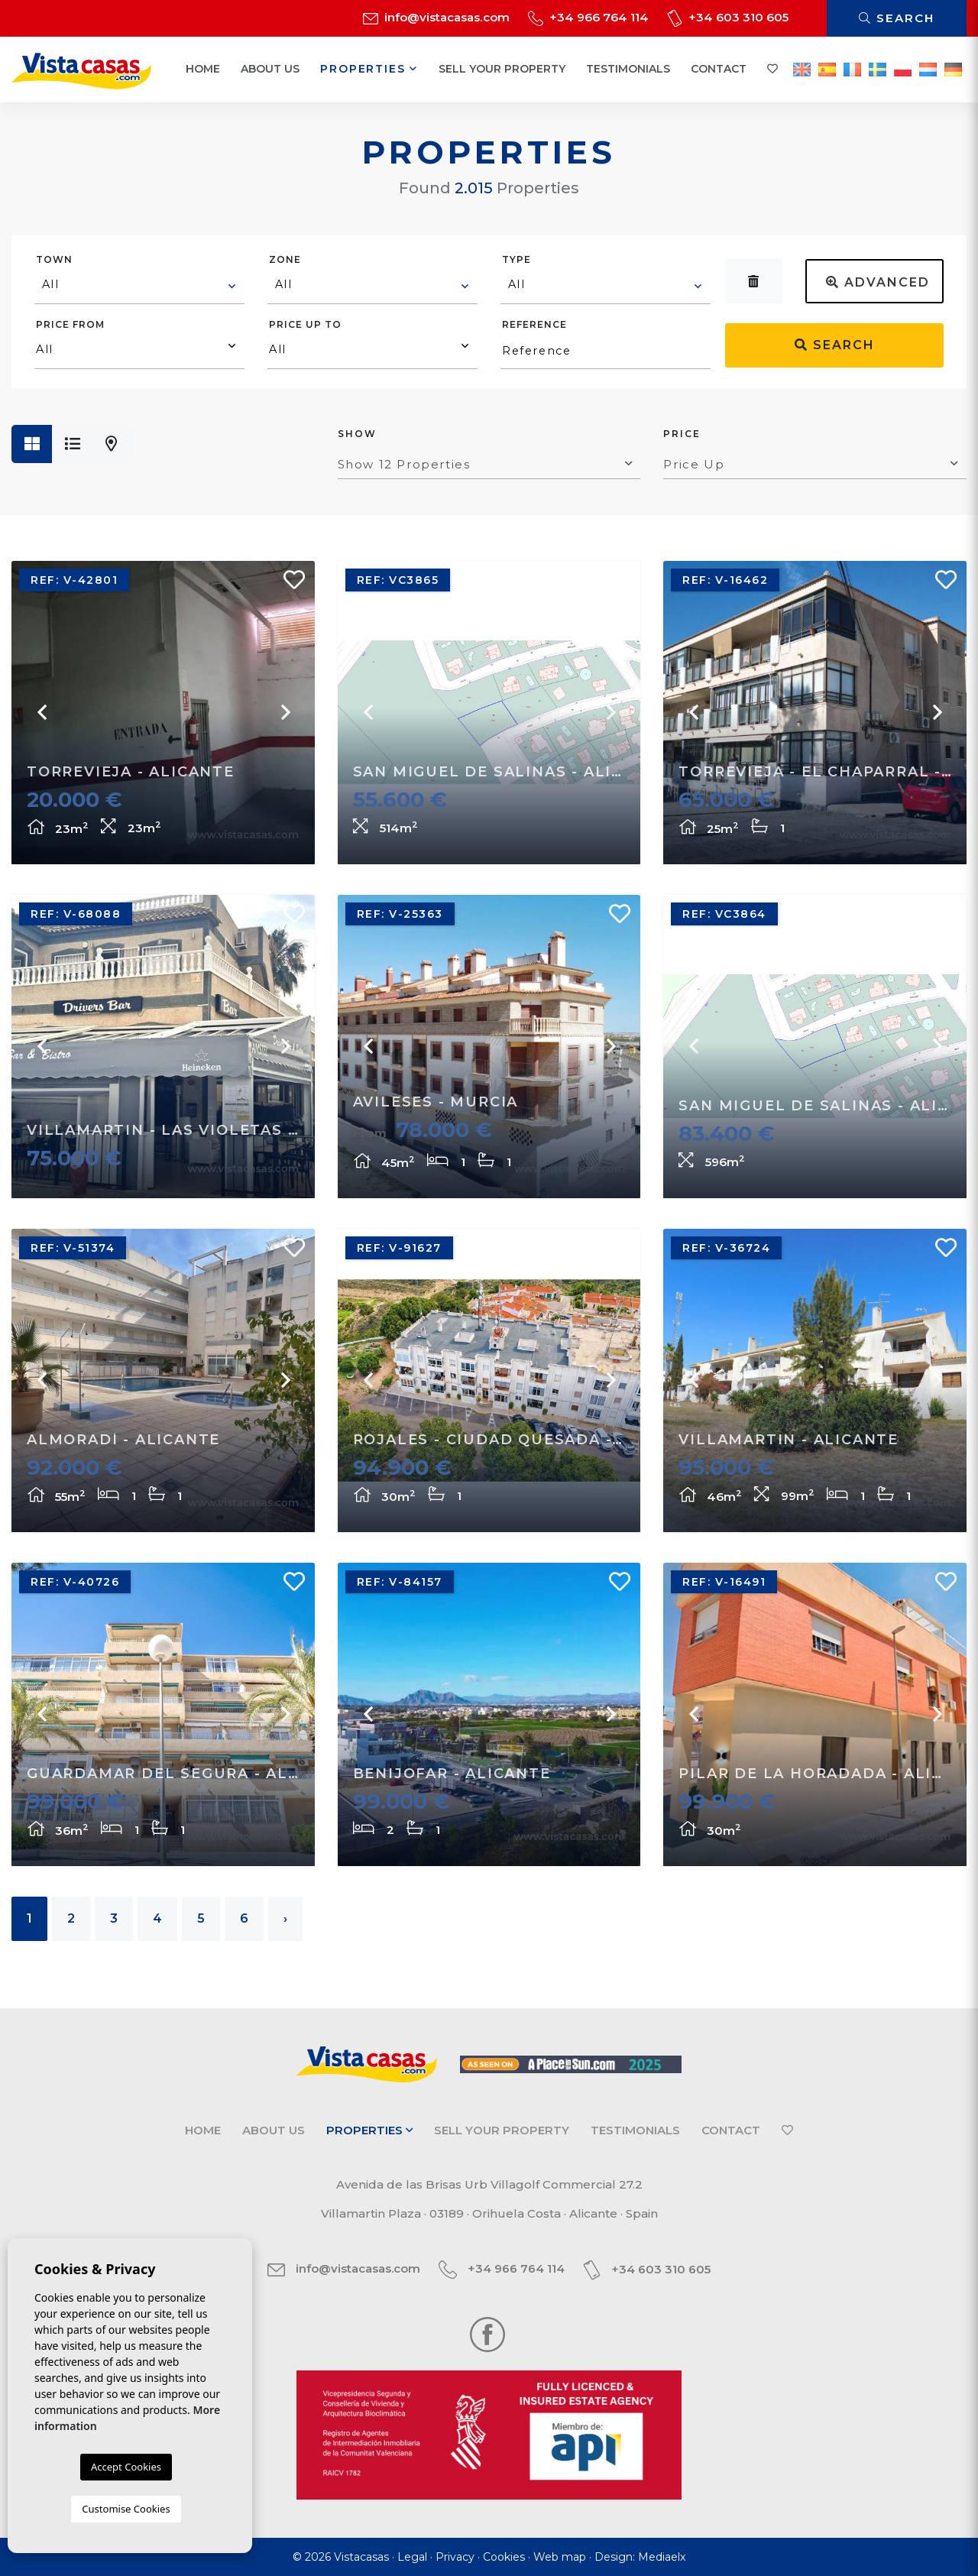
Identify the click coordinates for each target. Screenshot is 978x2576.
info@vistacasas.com (436, 17)
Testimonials (628, 69)
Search (896, 18)
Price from (70, 324)
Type (516, 259)
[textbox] (140, 284)
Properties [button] (369, 69)
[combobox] (139, 286)
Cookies (504, 2557)
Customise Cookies (126, 2509)
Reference (534, 324)
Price (682, 433)
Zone (285, 259)
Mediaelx (661, 2557)
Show (357, 433)
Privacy (455, 2557)
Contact (718, 69)
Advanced (878, 282)
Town (54, 259)
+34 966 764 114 (588, 17)
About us (270, 69)
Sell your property (502, 69)
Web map (559, 2557)
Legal (412, 2557)
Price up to (305, 324)
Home (203, 69)
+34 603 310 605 (728, 17)
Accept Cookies (126, 2467)
